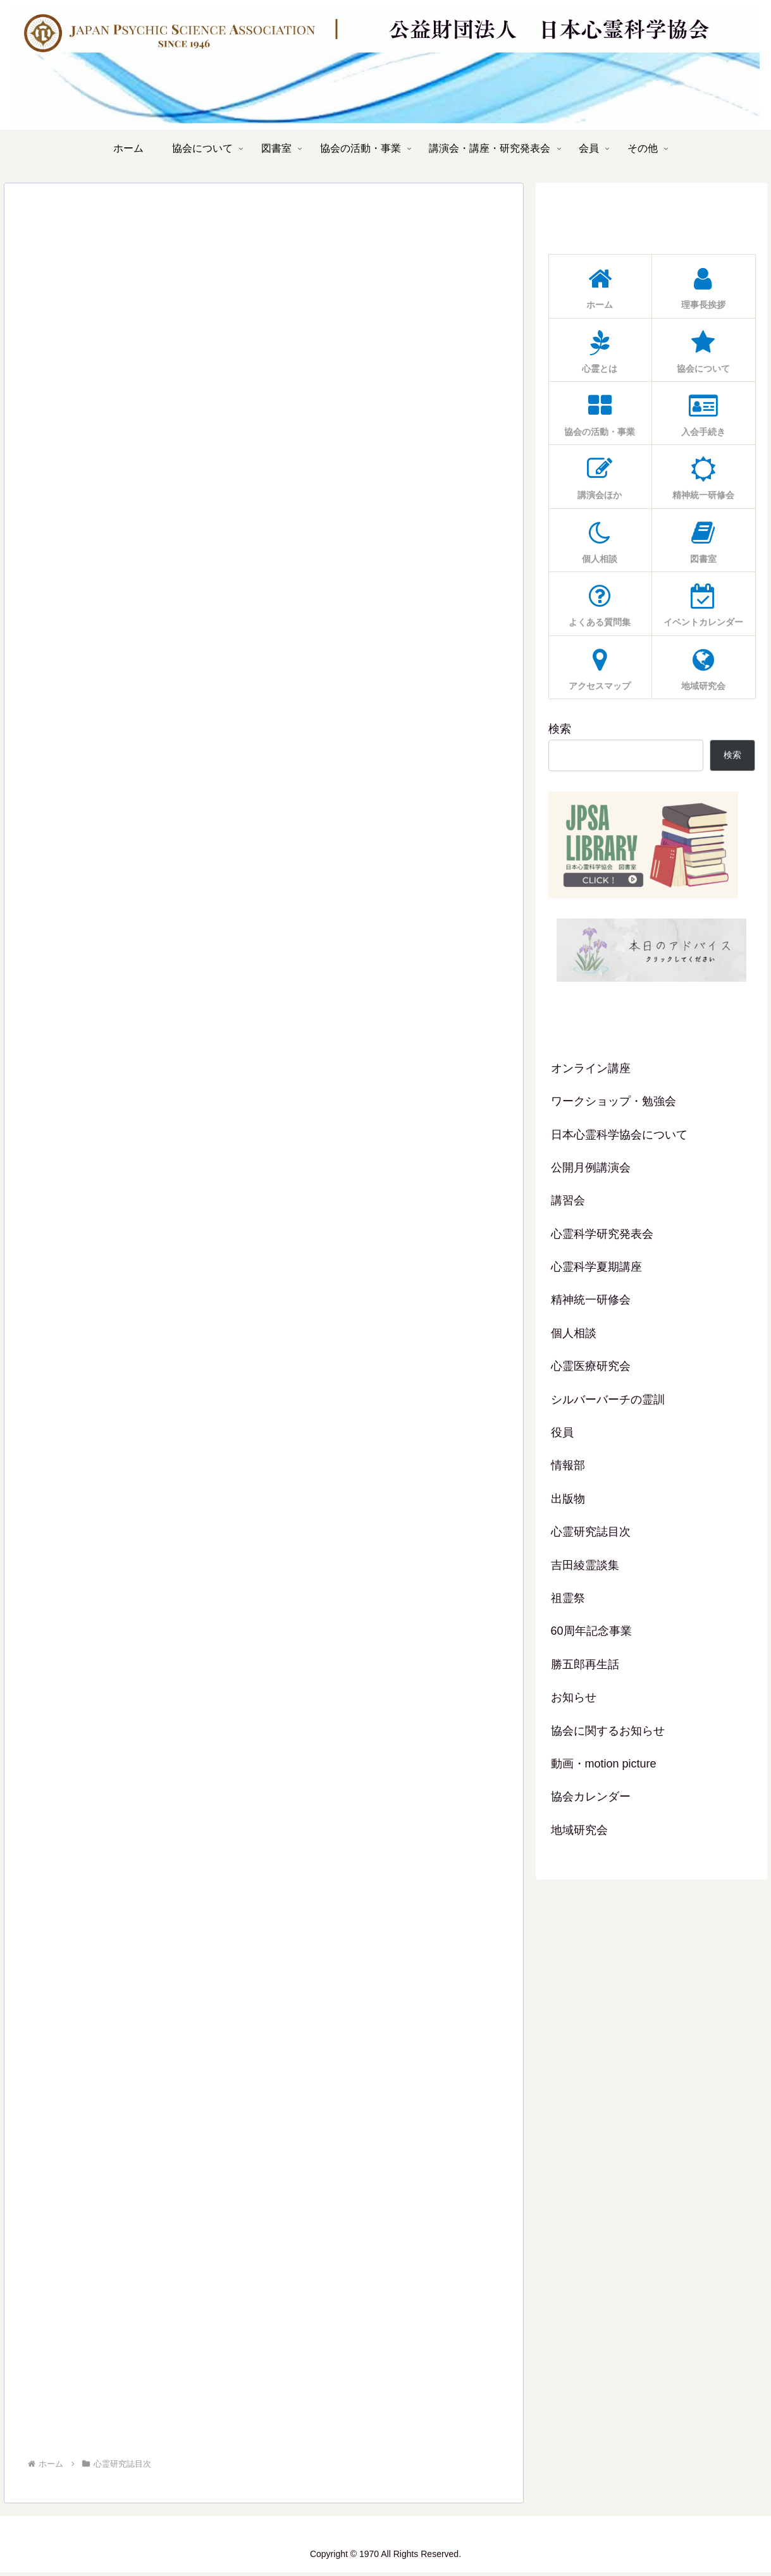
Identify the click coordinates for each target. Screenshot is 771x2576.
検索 (559, 729)
